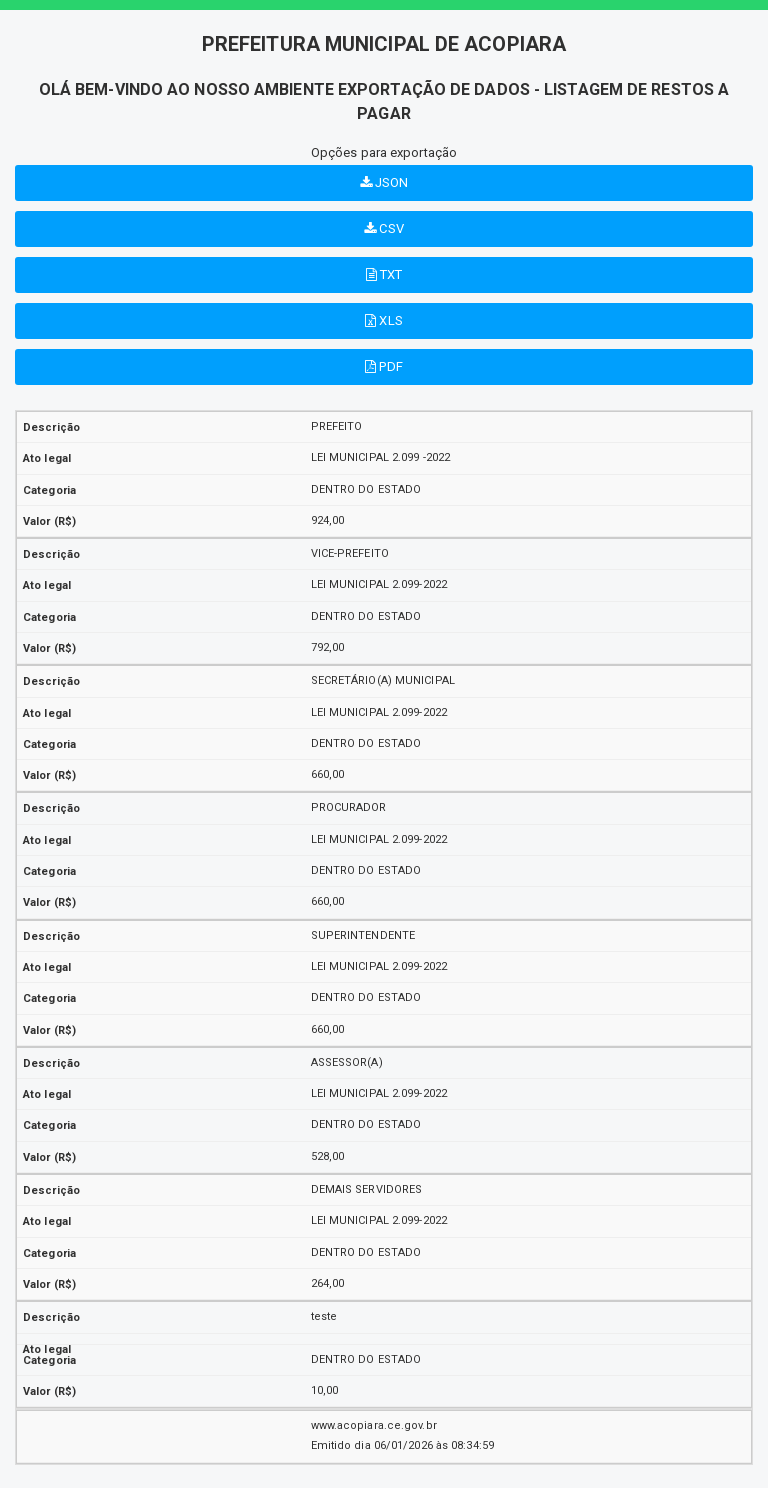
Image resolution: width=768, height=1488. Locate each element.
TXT (384, 274)
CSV (384, 228)
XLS (384, 320)
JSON (384, 182)
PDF (384, 366)
